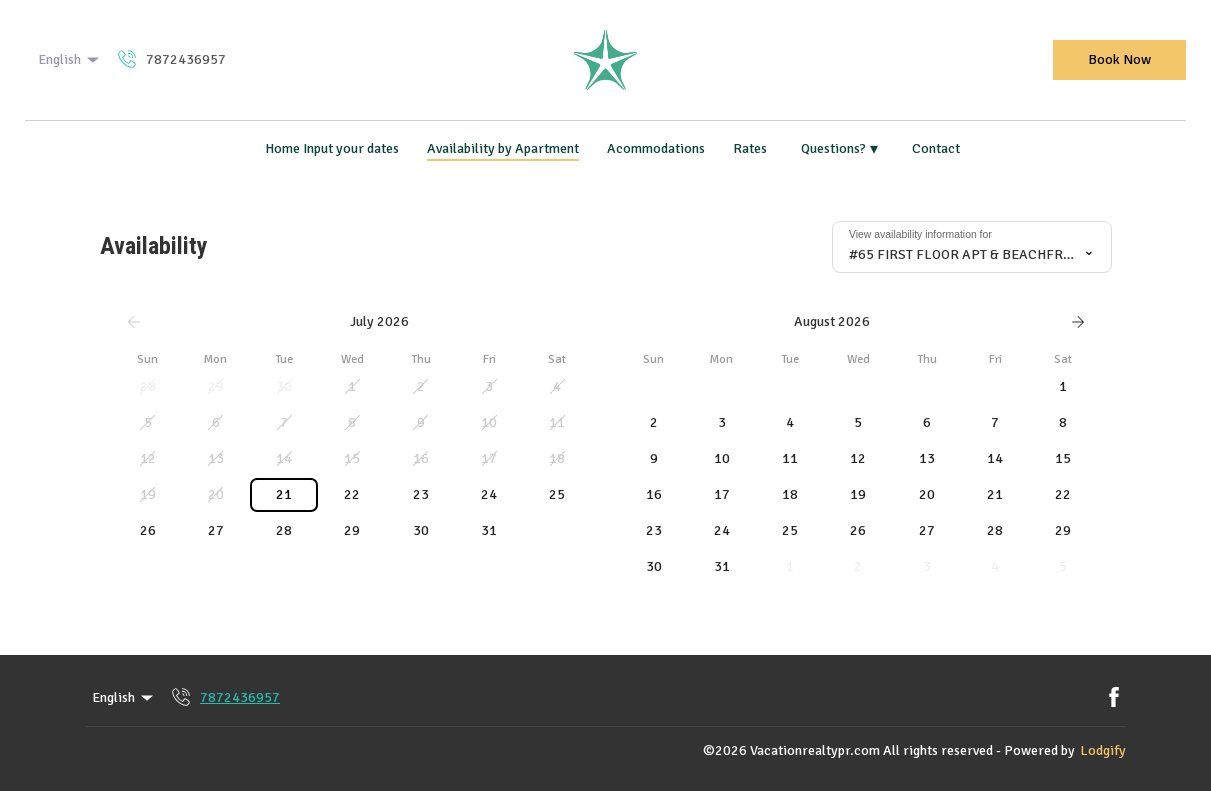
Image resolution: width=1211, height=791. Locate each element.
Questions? (839, 149)
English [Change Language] (70, 60)
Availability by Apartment (503, 148)
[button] (148, 387)
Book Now (1119, 59)
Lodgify (1103, 750)
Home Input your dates (332, 148)
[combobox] (972, 247)
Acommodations (656, 148)
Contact (936, 148)
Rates (750, 148)
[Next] (1078, 322)
